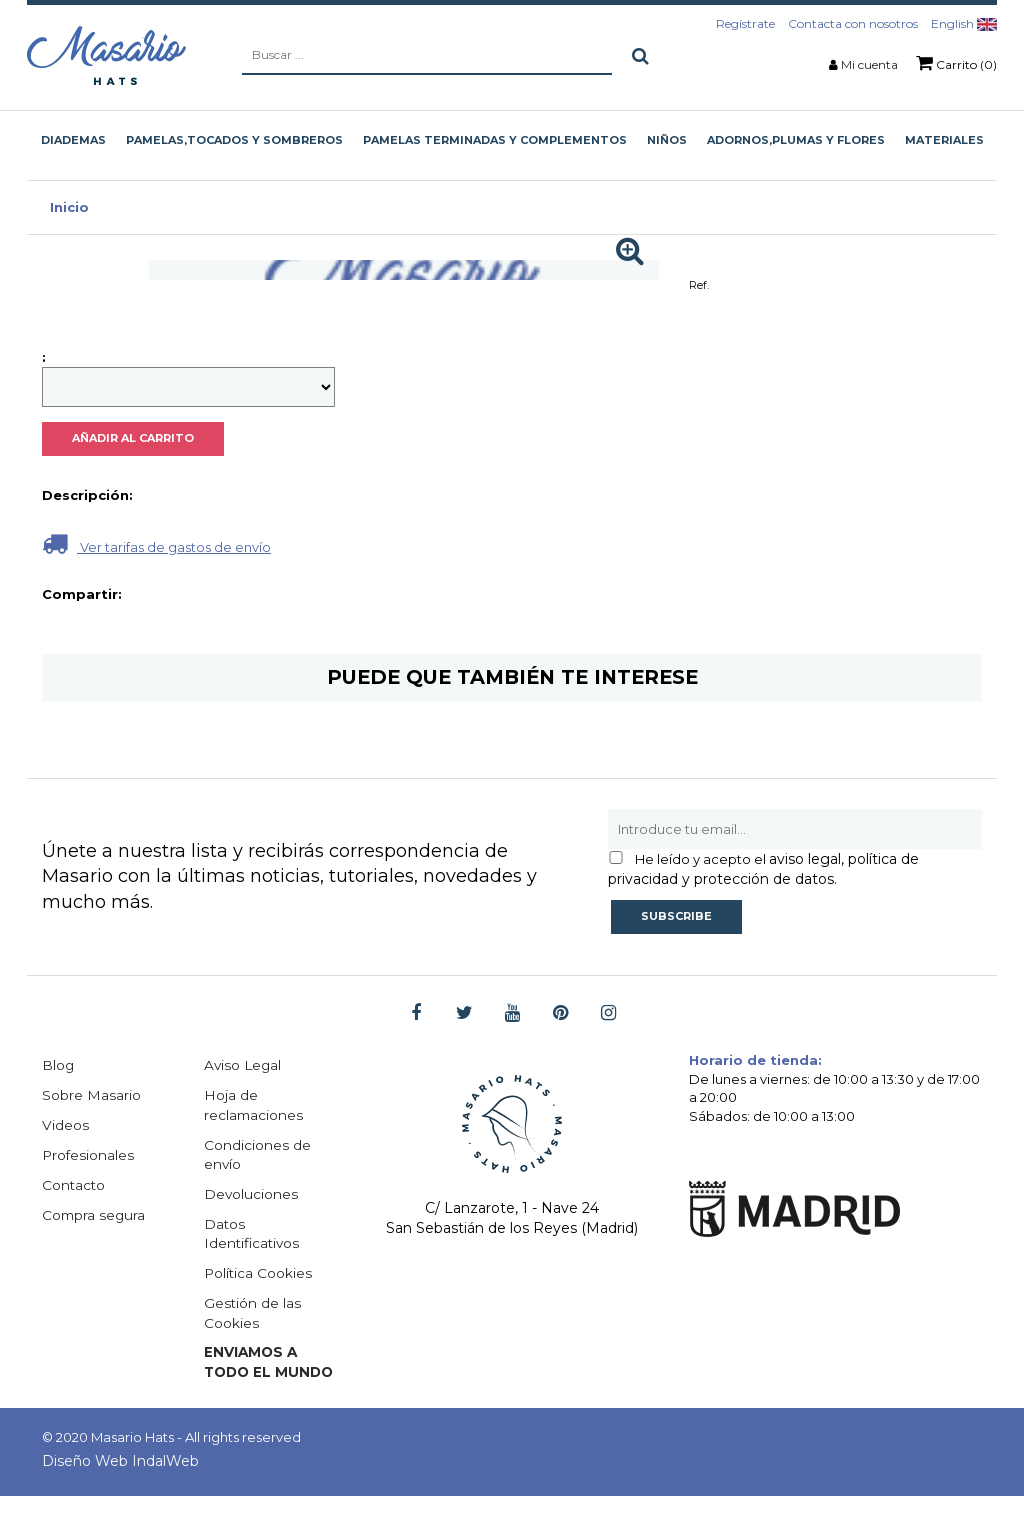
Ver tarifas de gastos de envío (156, 543)
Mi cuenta (869, 64)
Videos (65, 1126)
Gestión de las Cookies (253, 1316)
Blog (58, 1066)
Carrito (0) (956, 63)
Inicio (69, 207)
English (964, 23)
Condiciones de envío (257, 1156)
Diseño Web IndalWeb (120, 1485)
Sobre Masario (91, 1096)
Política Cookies (259, 1276)
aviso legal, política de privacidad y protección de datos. (763, 869)
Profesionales (89, 1156)
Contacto (74, 1186)
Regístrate (745, 23)
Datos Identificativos (253, 1236)
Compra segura (95, 1216)
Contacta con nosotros (853, 23)
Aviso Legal (244, 1066)
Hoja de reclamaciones (254, 1106)
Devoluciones (251, 1196)
